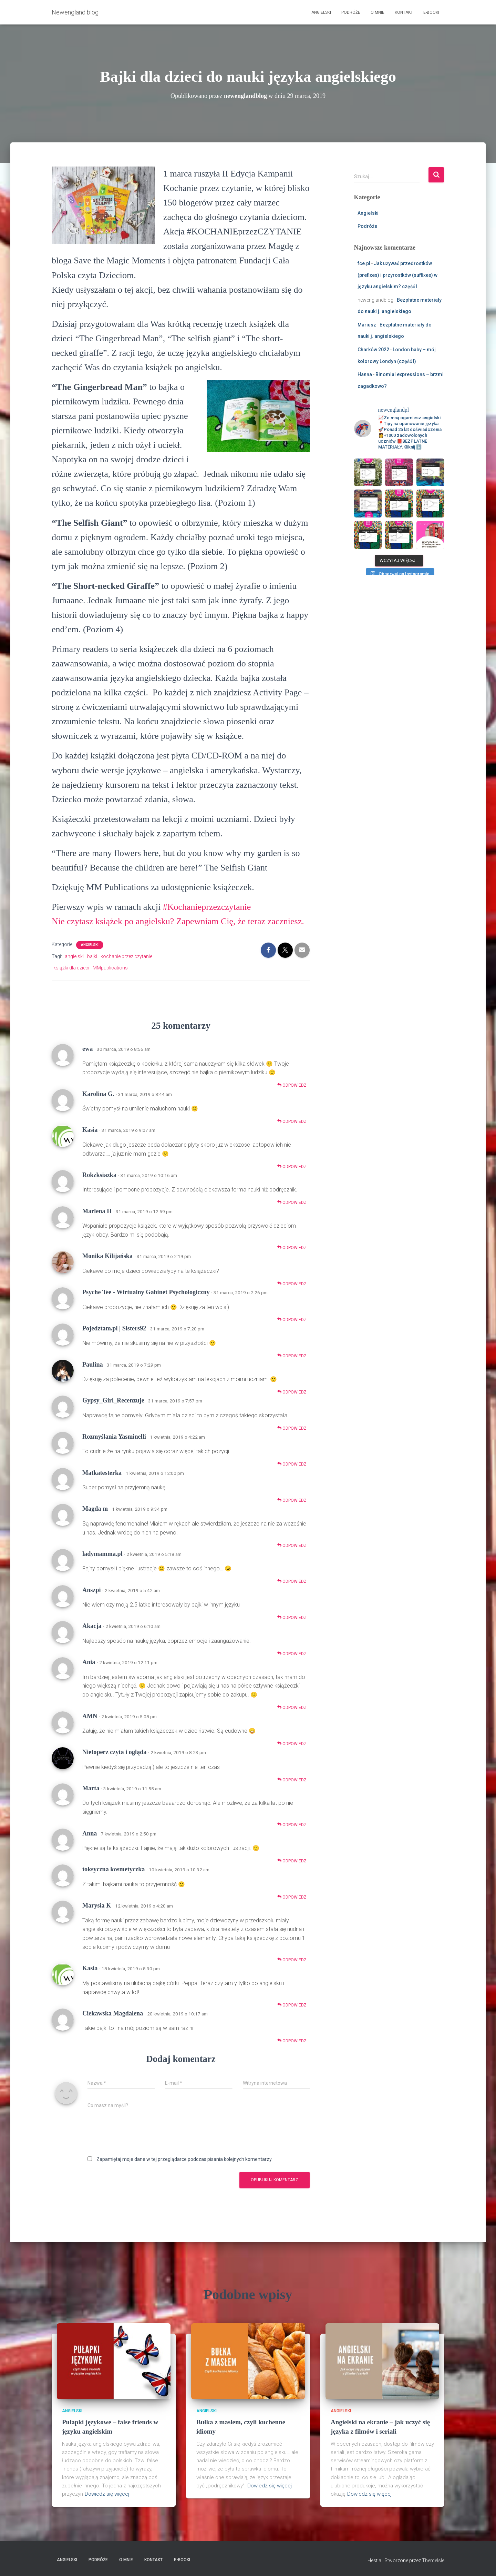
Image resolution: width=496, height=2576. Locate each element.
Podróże (350, 12)
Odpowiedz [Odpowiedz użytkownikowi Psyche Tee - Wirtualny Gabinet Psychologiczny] (292, 1319)
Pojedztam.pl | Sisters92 (114, 1328)
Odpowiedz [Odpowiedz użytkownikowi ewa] (292, 1085)
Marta (90, 1788)
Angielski (321, 12)
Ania (88, 1662)
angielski (74, 956)
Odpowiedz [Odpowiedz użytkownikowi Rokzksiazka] (292, 1202)
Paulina (92, 1364)
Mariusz (367, 325)
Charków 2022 (373, 349)
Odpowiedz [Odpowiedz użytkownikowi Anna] (292, 1860)
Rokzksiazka (99, 1174)
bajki (92, 956)
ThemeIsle (433, 2560)
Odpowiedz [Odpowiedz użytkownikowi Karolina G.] (292, 1121)
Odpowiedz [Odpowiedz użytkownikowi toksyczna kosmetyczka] (292, 1897)
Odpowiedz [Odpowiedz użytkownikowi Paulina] (292, 1392)
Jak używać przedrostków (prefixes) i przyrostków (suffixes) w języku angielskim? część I (397, 275)
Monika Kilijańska (107, 1255)
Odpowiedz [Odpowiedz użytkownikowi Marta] (292, 1824)
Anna (89, 1833)
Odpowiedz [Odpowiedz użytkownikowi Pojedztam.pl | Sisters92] (292, 1355)
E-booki (431, 12)
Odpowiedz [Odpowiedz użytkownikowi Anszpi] (292, 1617)
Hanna (365, 374)
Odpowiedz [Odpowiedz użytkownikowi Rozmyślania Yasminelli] (292, 1464)
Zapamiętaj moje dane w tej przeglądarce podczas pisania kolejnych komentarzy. (184, 2159)
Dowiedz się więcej (107, 2494)
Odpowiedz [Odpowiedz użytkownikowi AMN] (292, 1743)
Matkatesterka (102, 1472)
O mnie (377, 12)
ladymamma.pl (102, 1553)
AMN (89, 1716)
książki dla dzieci (71, 967)
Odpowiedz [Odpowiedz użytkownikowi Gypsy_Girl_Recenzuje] (292, 1428)
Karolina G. (98, 1093)
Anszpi (91, 1590)
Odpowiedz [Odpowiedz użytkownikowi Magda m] (292, 1545)
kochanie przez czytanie (126, 956)
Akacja (92, 1625)
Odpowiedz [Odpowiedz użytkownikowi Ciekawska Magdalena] (292, 2040)
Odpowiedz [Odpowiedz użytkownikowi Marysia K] (292, 1959)
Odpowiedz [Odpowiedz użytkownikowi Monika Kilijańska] (292, 1283)
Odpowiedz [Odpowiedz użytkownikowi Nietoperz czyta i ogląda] (292, 1779)
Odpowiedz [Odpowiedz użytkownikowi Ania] (292, 1707)
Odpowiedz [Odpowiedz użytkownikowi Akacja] (292, 1653)
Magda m (95, 1508)
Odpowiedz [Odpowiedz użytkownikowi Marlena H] (292, 1247)
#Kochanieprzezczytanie (207, 907)
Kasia (89, 1129)
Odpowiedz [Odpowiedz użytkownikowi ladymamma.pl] (292, 1581)
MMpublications (110, 967)
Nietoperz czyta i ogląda (114, 1752)
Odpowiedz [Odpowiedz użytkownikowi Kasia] (292, 1166)
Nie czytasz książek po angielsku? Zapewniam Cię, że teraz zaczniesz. (178, 921)
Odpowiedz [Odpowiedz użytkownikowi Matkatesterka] (292, 1500)
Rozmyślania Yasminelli (114, 1436)
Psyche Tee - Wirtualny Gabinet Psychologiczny (146, 1292)
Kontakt (404, 12)
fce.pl (364, 263)
